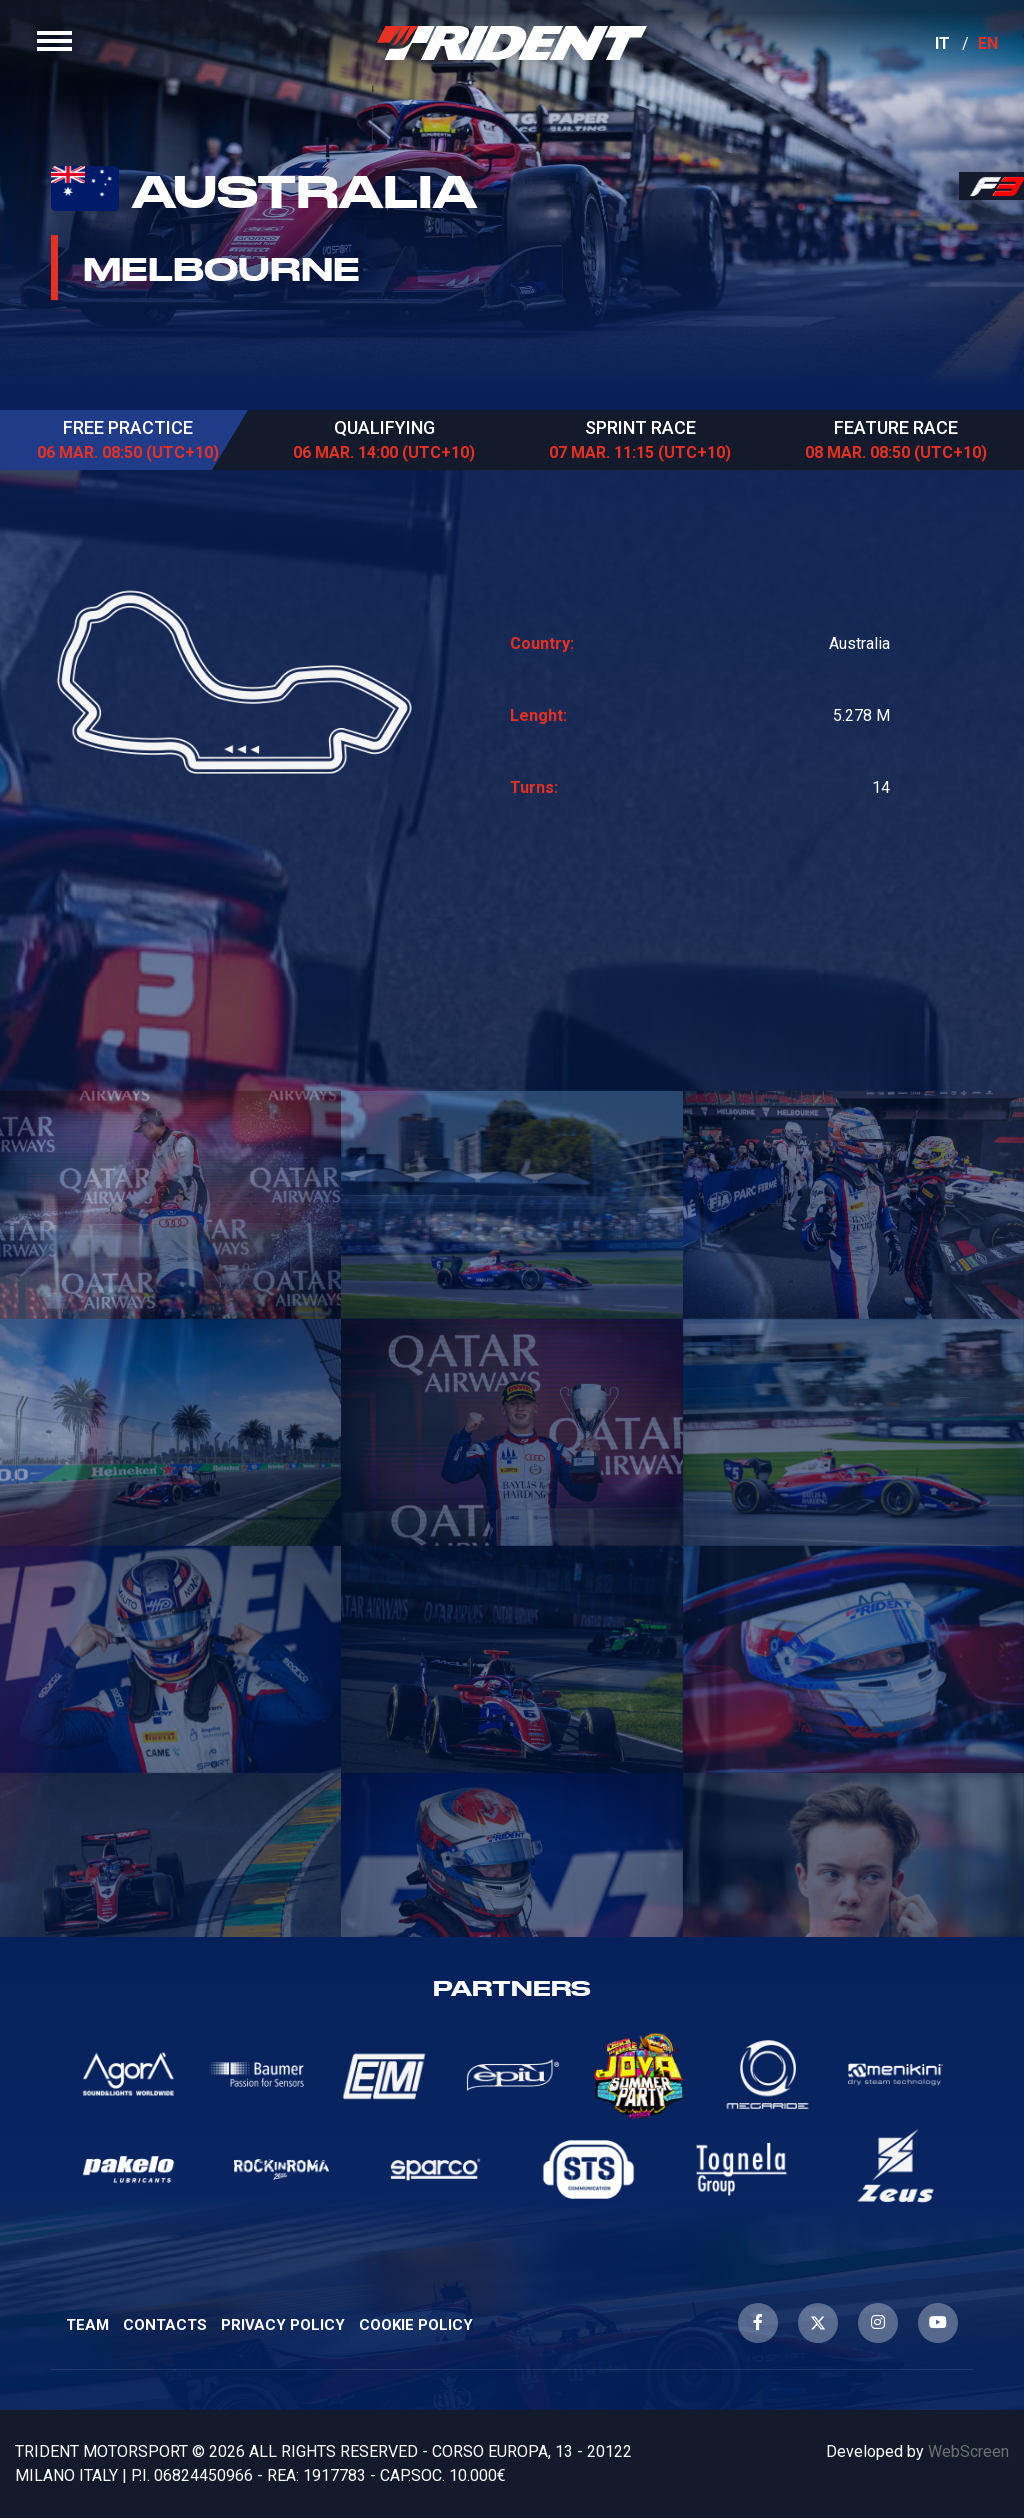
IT (928, 57)
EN (974, 57)
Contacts (165, 2325)
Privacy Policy (283, 2325)
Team (87, 2325)
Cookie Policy (416, 2325)
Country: (542, 643)
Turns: (534, 787)
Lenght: (538, 715)
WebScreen (968, 2451)
